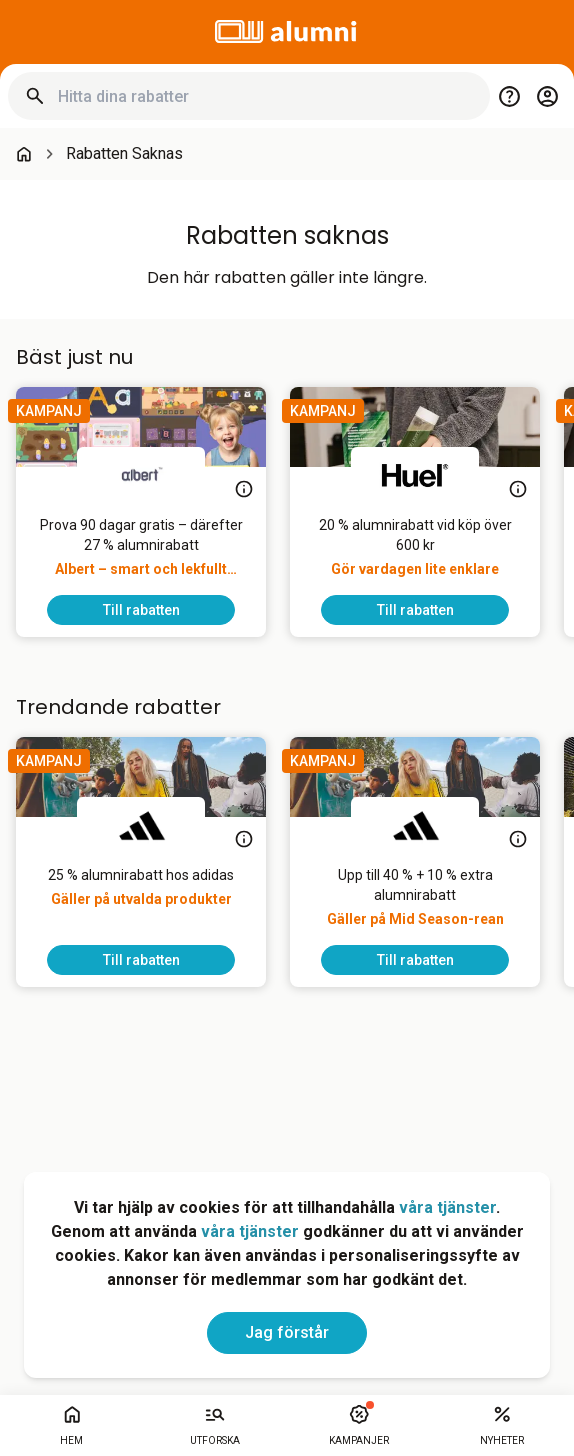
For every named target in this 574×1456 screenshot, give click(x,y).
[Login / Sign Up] (547, 96)
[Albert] (141, 475)
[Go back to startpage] (24, 154)
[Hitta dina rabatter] (266, 96)
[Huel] (415, 475)
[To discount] (141, 610)
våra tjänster (447, 1207)
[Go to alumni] (287, 32)
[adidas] (141, 825)
